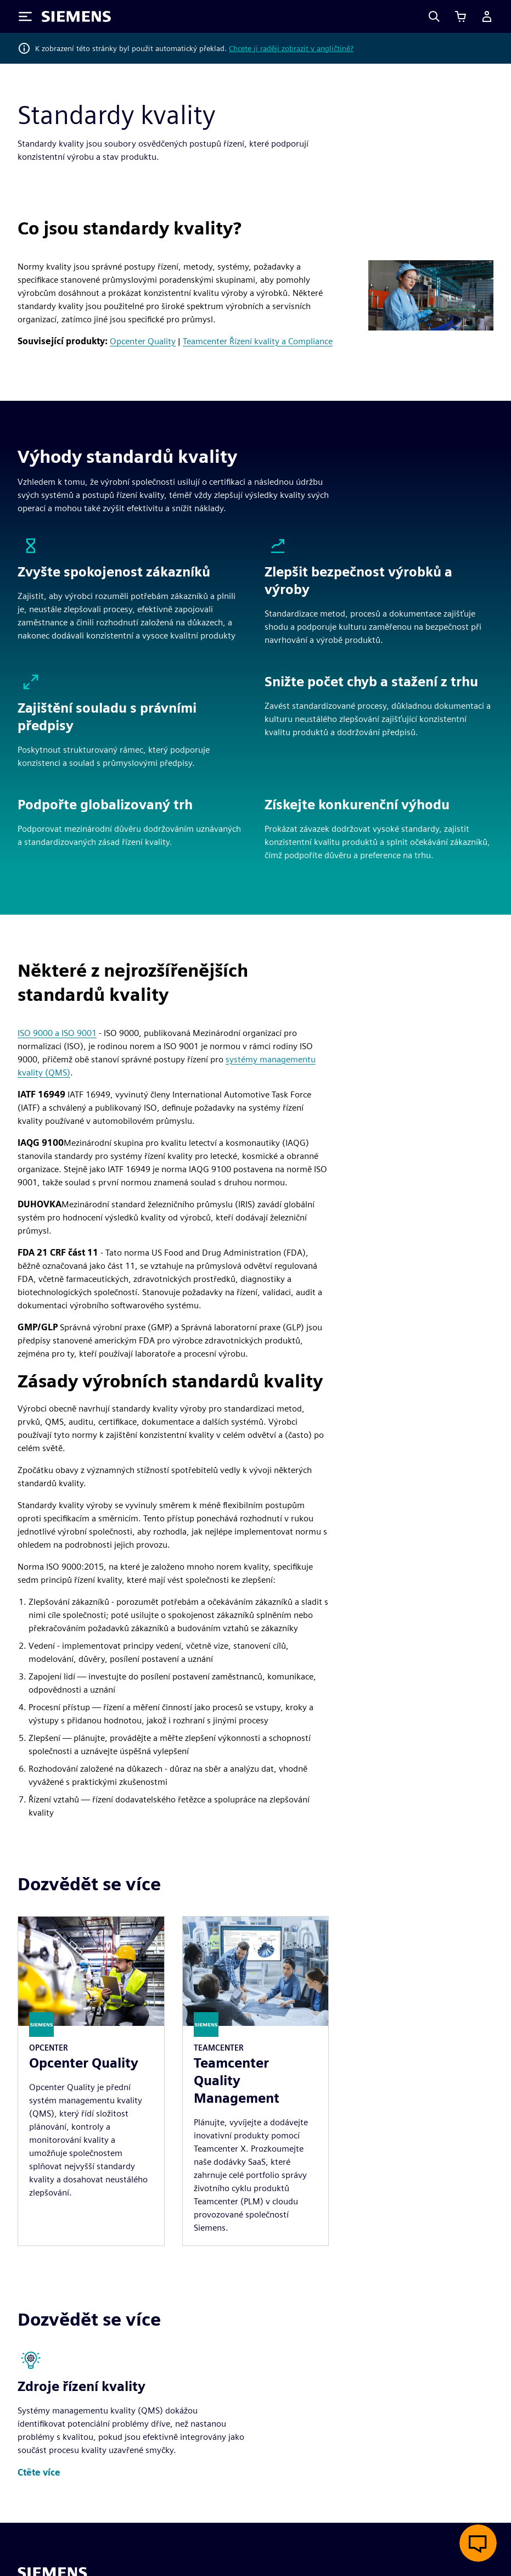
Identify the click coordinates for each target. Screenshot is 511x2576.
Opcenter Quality (143, 341)
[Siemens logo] (76, 16)
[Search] (434, 16)
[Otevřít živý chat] (478, 2543)
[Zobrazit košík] (460, 16)
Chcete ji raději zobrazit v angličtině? (291, 48)
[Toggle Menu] (25, 16)
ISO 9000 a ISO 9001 (57, 1033)
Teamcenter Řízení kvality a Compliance (258, 341)
